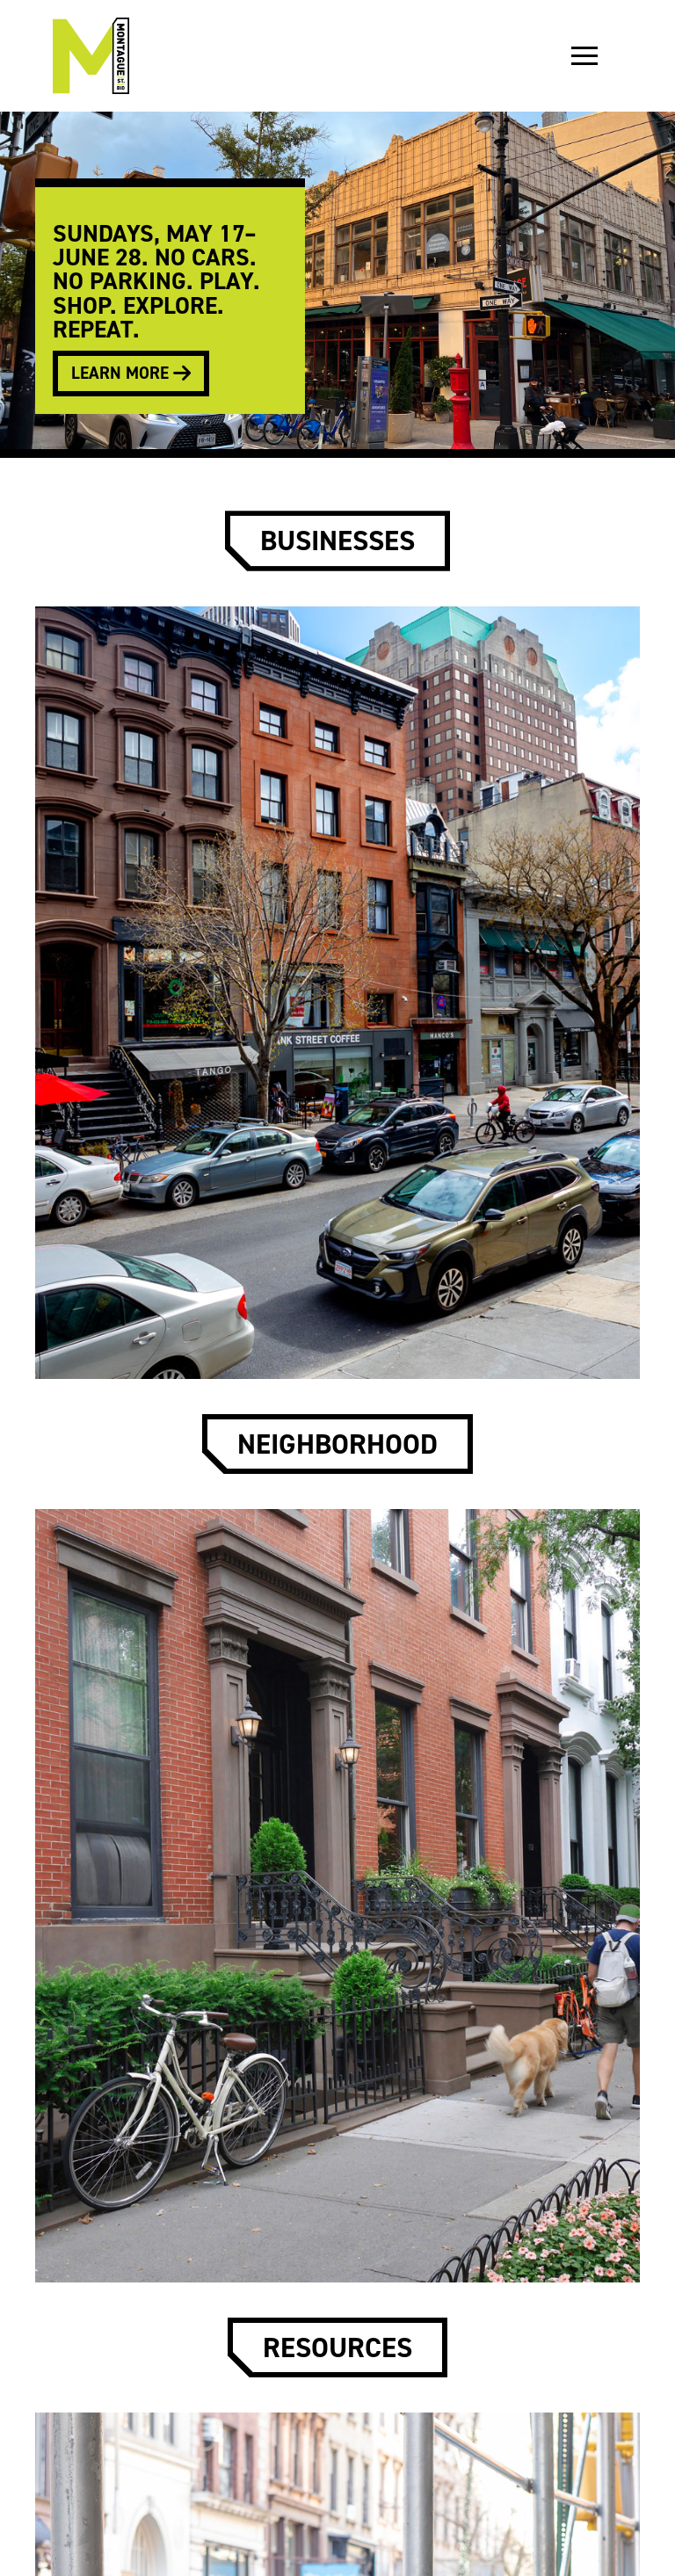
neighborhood (337, 1444)
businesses (337, 540)
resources (337, 2347)
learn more (131, 373)
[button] (584, 56)
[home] (91, 56)
